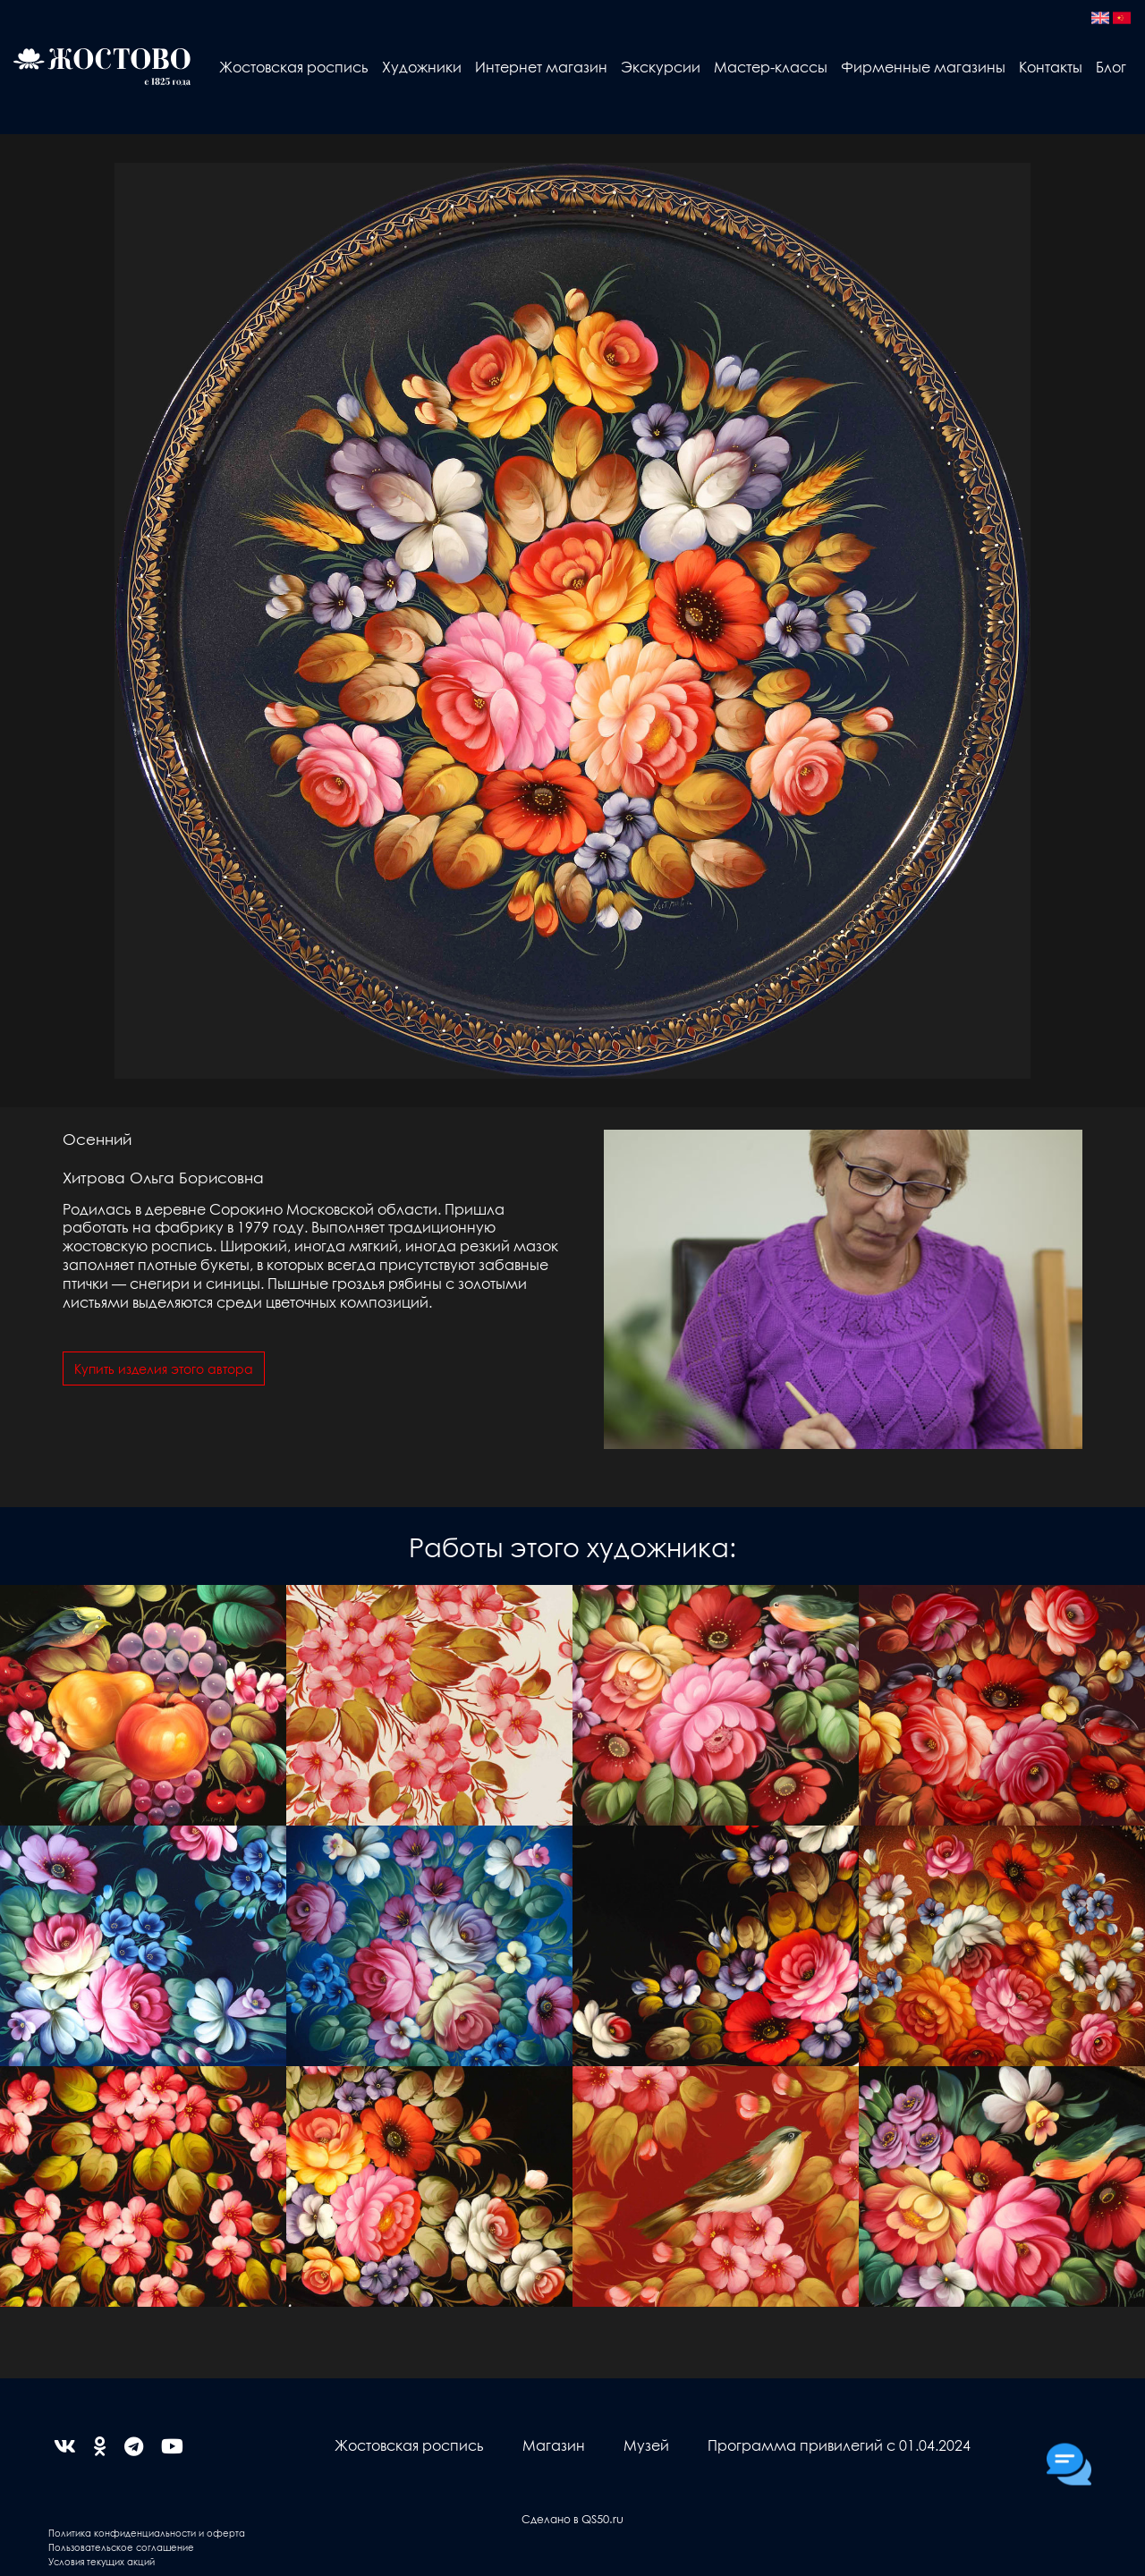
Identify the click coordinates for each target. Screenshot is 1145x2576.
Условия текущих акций (101, 2561)
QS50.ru (602, 2518)
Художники (422, 66)
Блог (1111, 66)
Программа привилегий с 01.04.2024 (839, 2445)
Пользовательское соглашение (121, 2547)
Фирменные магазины (923, 66)
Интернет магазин (541, 66)
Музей (646, 2445)
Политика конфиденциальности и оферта (146, 2532)
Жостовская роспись (294, 66)
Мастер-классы (770, 66)
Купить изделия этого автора (163, 1368)
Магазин (553, 2445)
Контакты (1050, 66)
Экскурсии (660, 66)
